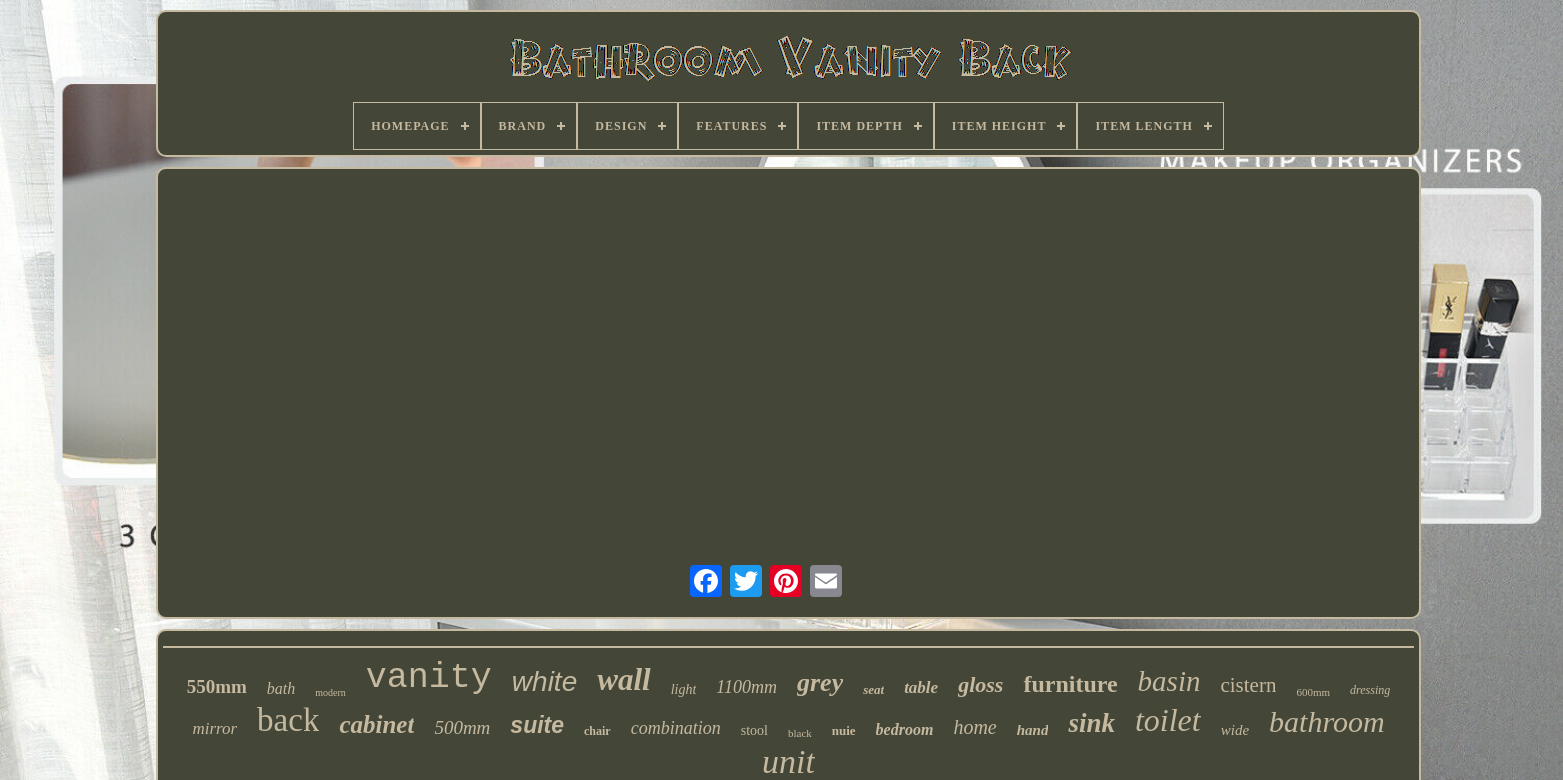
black (800, 733)
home (974, 727)
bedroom (905, 729)
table (921, 687)
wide (1235, 730)
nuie (844, 730)
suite (537, 725)
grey (820, 682)
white (544, 681)
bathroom (1327, 721)
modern (330, 692)
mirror (214, 728)
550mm (217, 686)
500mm (462, 727)
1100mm (746, 687)
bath (281, 688)
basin (1169, 681)
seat (873, 689)
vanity (429, 678)
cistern (1248, 685)
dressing (1370, 690)
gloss (980, 684)
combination (676, 728)
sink (1091, 723)
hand (1033, 730)
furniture (1070, 684)
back (288, 720)
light (684, 689)
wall (623, 679)
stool (754, 730)
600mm (1313, 692)
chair (597, 731)
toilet (1168, 720)
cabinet (376, 724)
